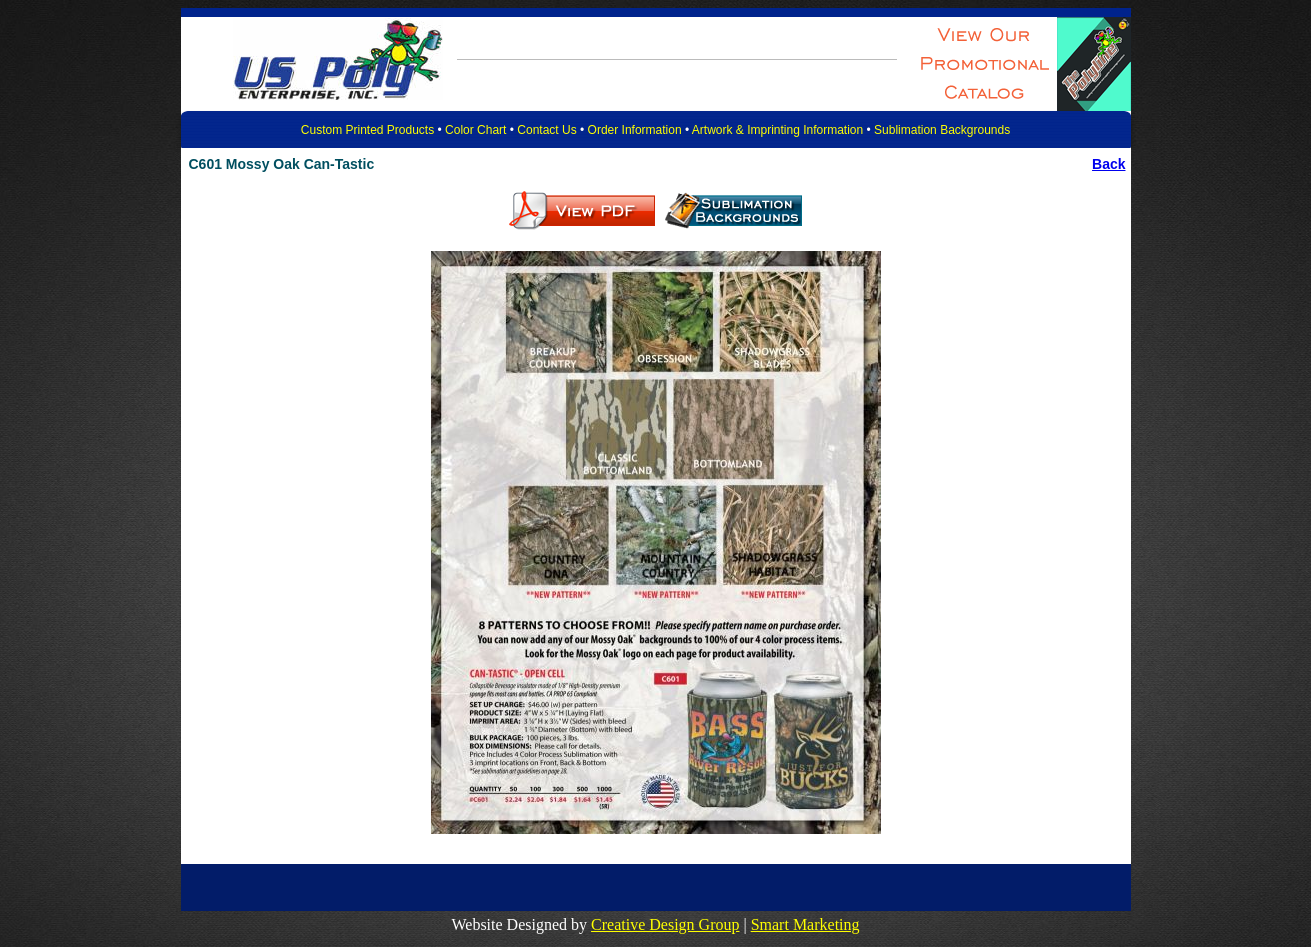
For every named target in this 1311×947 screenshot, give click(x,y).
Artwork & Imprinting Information (777, 130)
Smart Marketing (805, 924)
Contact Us (546, 130)
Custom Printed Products (367, 130)
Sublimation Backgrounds (942, 130)
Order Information (635, 130)
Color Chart (475, 130)
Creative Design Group (665, 924)
